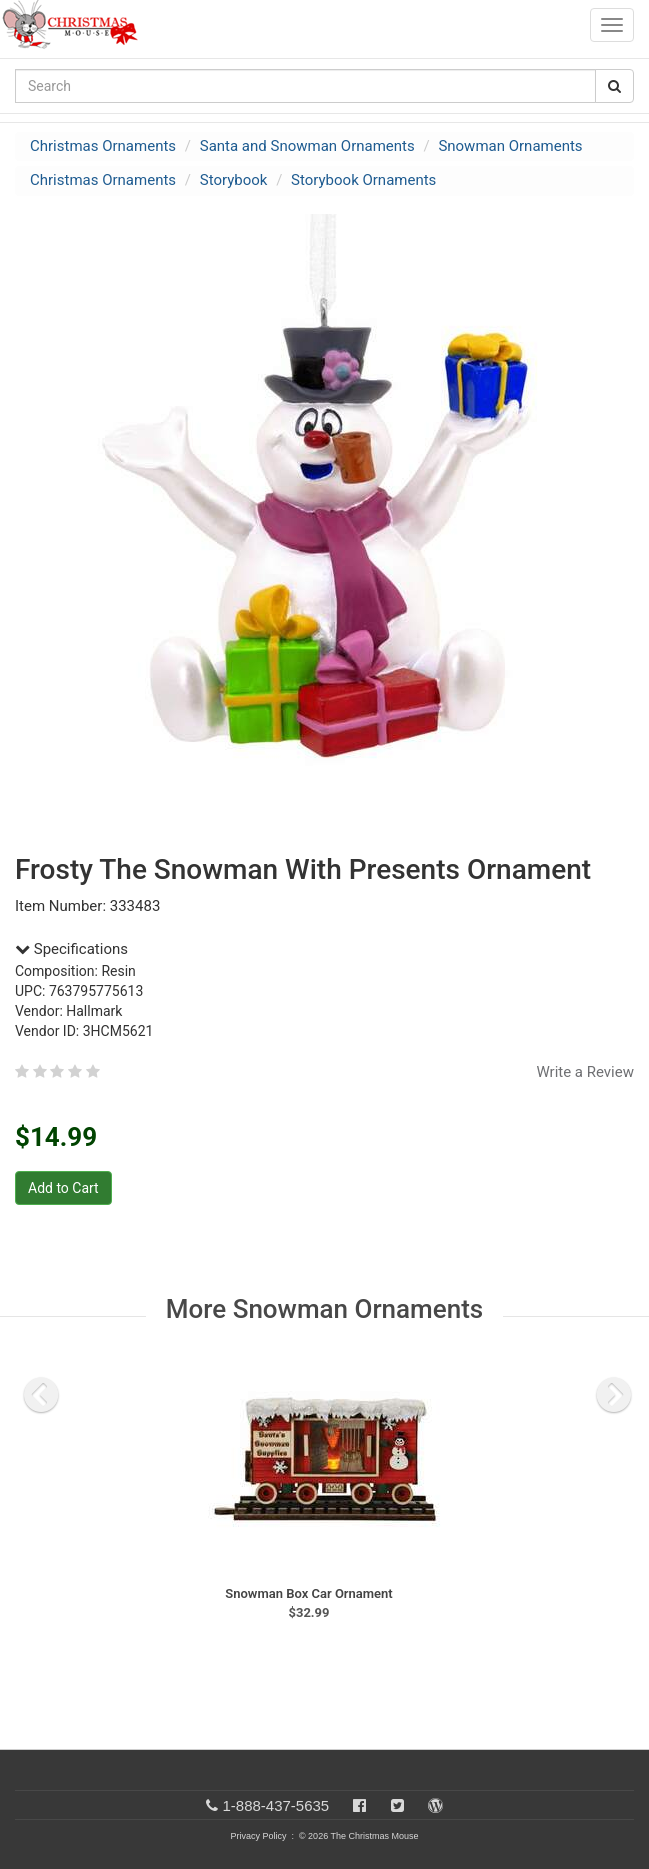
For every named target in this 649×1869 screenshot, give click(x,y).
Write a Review (585, 1072)
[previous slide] (41, 1395)
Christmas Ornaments (103, 146)
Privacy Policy (258, 1836)
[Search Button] (614, 86)
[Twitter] (397, 1805)
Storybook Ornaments (363, 180)
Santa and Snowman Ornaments (307, 146)
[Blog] (435, 1805)
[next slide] (614, 1395)
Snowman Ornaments (510, 146)
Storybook (234, 180)
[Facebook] (359, 1805)
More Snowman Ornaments (324, 1309)
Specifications (71, 949)
